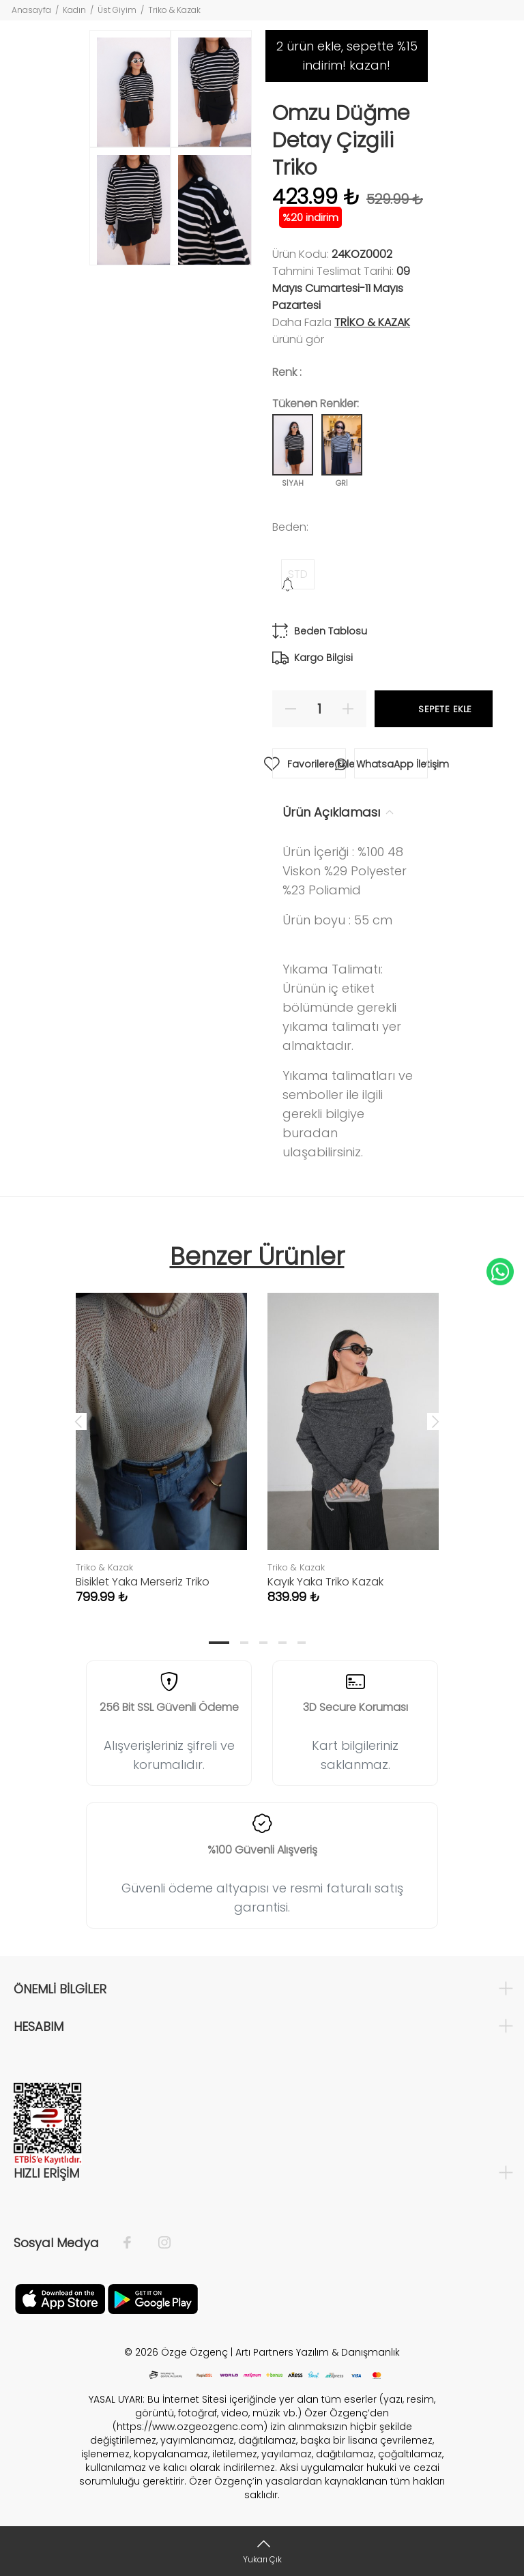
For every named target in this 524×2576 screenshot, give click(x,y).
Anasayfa (31, 10)
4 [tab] (282, 1642)
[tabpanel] (161, 1434)
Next (435, 1421)
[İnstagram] (158, 2243)
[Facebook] (134, 2243)
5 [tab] (301, 1642)
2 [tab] (244, 1642)
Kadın (74, 10)
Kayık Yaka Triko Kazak (325, 1582)
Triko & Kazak (174, 10)
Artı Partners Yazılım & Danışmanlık (317, 2352)
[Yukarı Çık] (262, 2551)
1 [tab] (219, 1642)
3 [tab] (263, 1642)
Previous (78, 1421)
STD (298, 574)
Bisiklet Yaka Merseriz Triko (142, 1582)
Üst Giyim (117, 10)
